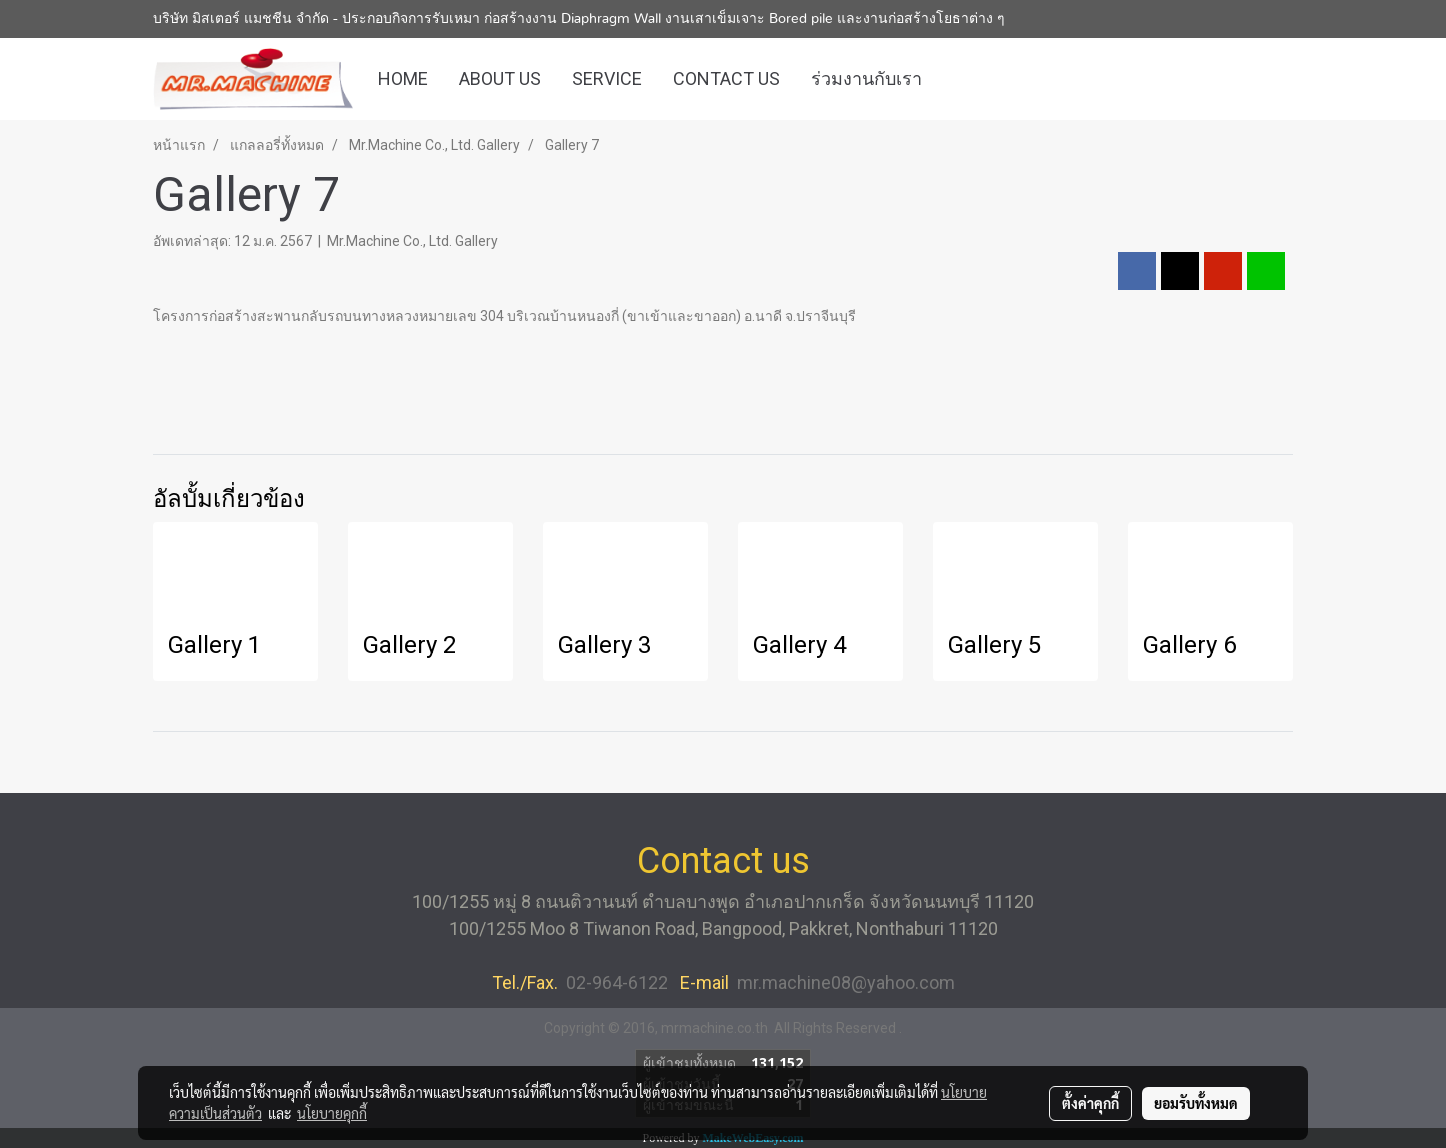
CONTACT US (726, 78)
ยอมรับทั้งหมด (1196, 1103)
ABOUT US (500, 78)
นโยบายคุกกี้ (332, 1113)
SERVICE (607, 78)
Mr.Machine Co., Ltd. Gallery (412, 241)
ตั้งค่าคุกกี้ (1090, 1103)
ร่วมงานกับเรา (866, 78)
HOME (403, 78)
